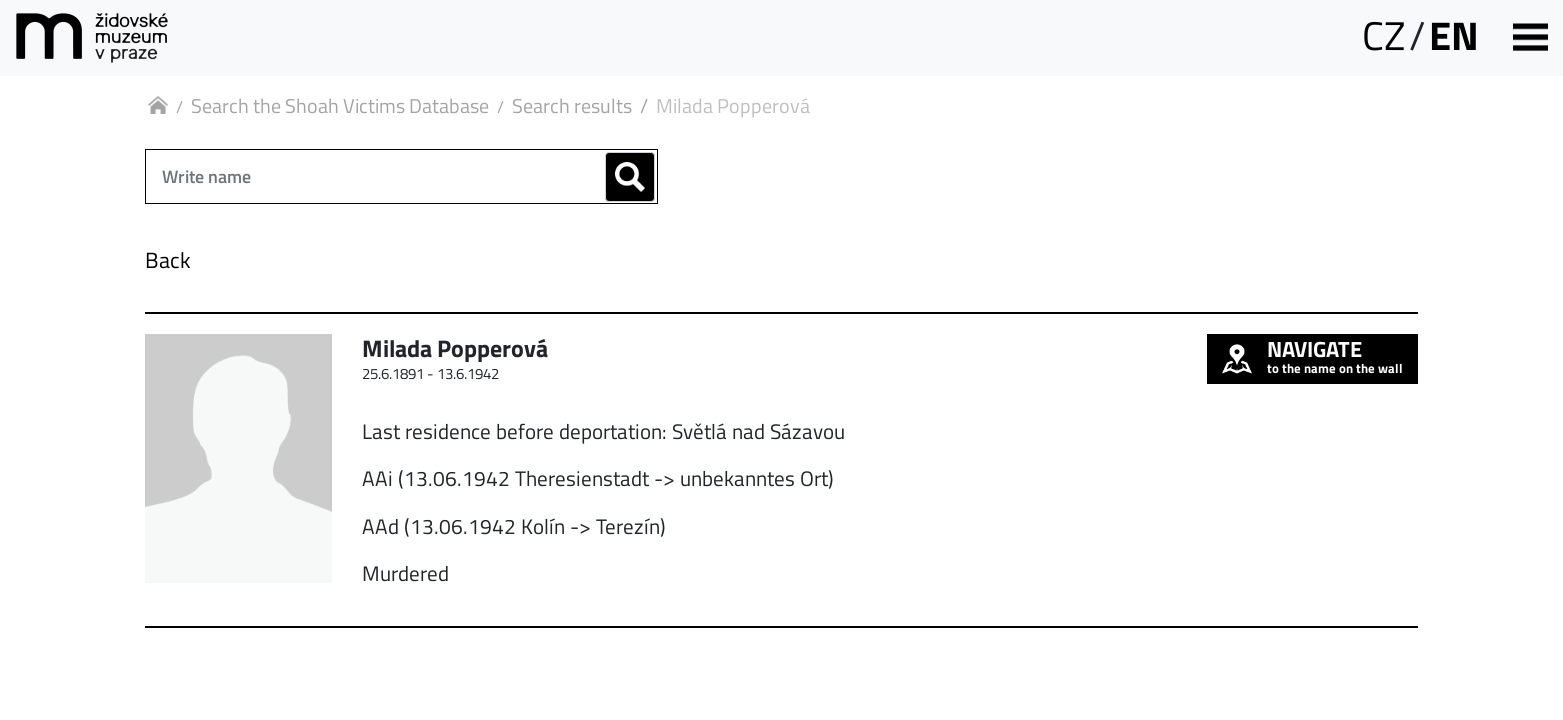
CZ (1383, 35)
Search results (572, 105)
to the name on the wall (1312, 356)
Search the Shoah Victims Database (340, 105)
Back (168, 260)
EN (1454, 35)
